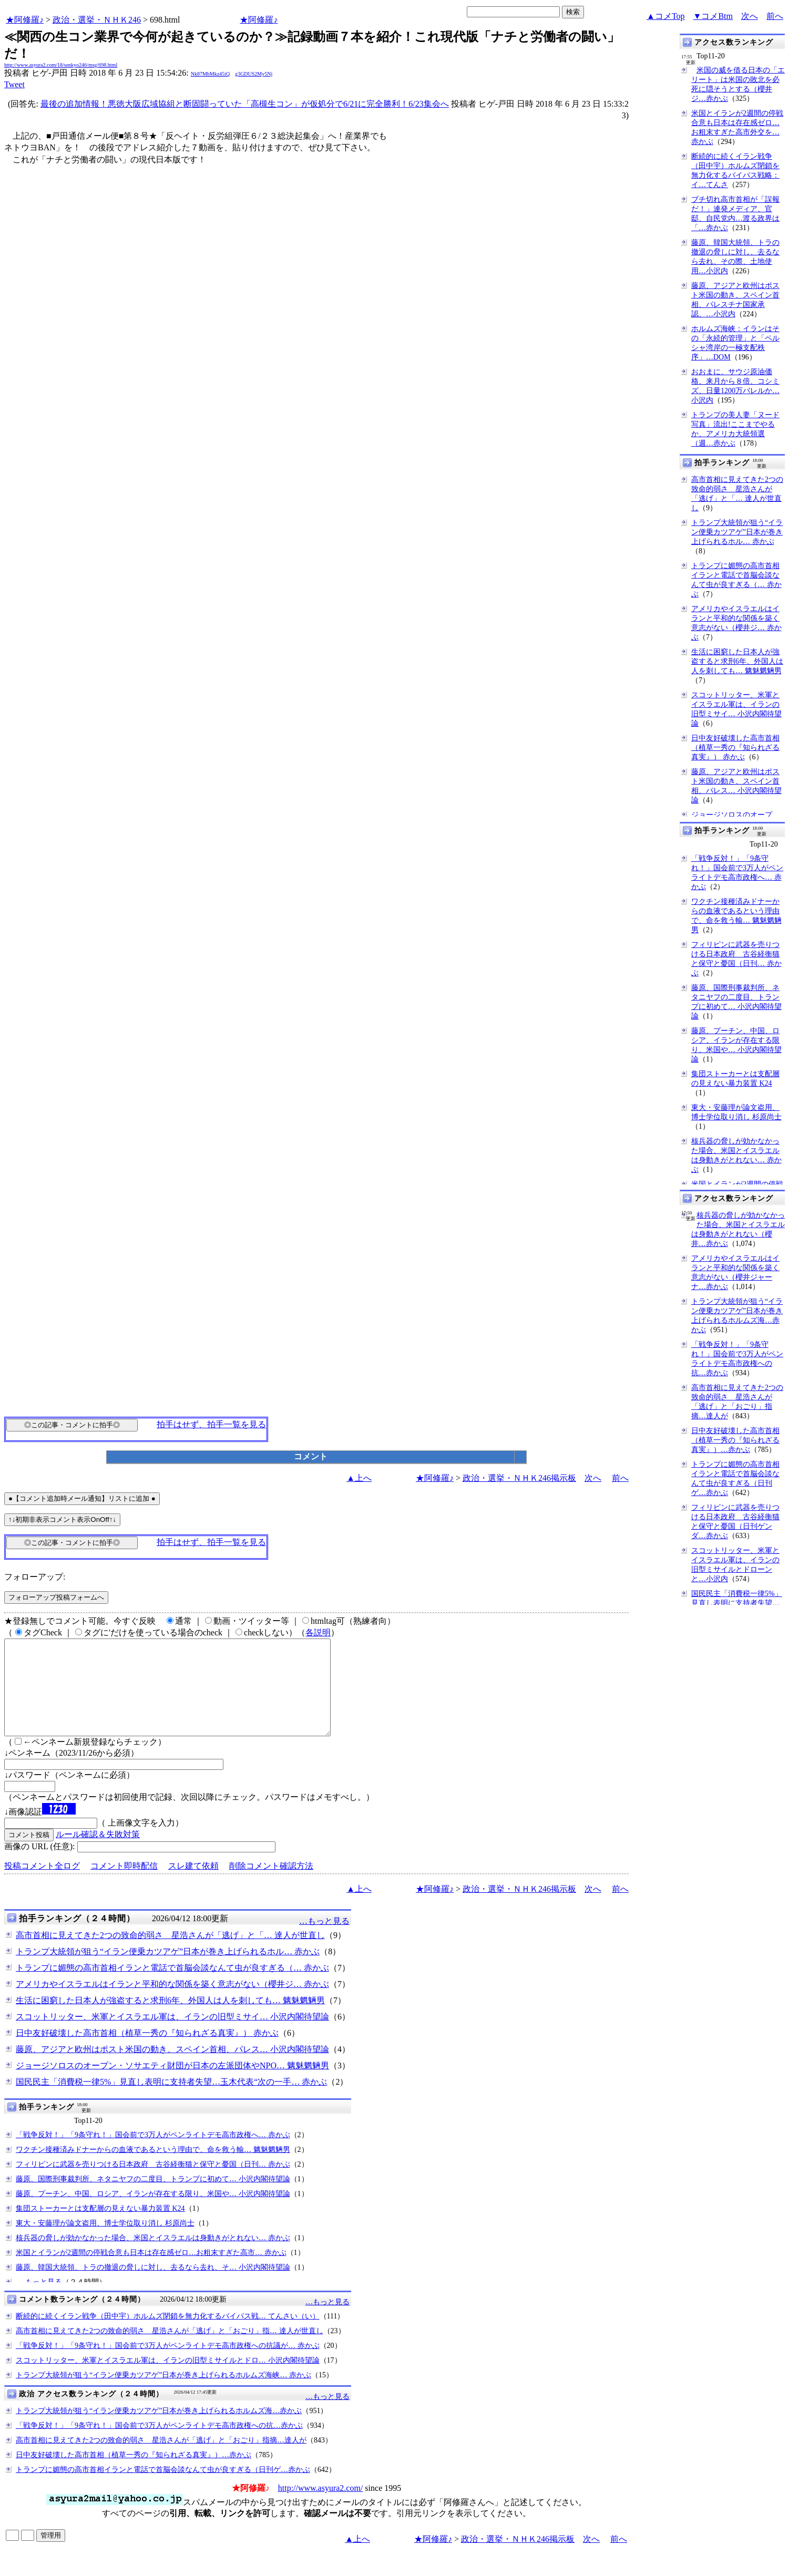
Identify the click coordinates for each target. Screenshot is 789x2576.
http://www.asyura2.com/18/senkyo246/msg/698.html (60, 65)
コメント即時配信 (124, 1884)
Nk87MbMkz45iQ (210, 74)
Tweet (14, 84)
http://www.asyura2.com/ (320, 2506)
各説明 (318, 1632)
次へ (749, 16)
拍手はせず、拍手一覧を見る (211, 1424)
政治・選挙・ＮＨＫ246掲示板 (519, 1478)
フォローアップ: (34, 1576)
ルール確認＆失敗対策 (98, 1853)
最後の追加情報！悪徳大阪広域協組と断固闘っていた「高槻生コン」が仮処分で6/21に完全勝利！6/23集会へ (244, 103)
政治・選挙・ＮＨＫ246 (97, 19)
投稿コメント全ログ (42, 1884)
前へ (774, 16)
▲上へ (359, 1478)
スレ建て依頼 (193, 1884)
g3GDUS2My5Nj (253, 74)
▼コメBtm (713, 16)
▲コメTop (666, 16)
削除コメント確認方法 (271, 1884)
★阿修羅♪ (25, 19)
